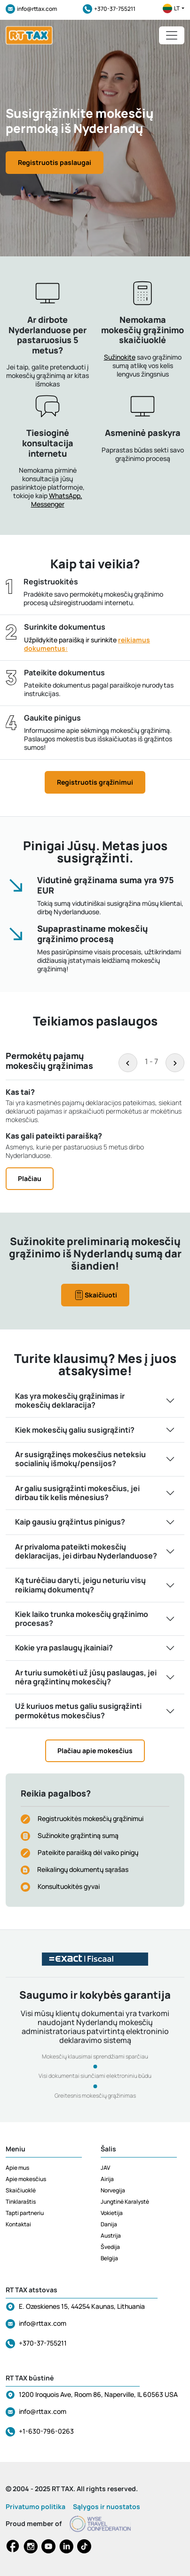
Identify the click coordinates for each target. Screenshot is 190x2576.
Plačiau (29, 1178)
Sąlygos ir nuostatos (106, 2506)
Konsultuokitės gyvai (69, 1886)
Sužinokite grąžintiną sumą (78, 1835)
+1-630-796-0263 (46, 2431)
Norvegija (113, 2190)
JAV (105, 2168)
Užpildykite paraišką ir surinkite (87, 644)
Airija (107, 2179)
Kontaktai (18, 2224)
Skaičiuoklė (21, 2190)
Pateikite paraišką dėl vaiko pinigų (88, 1852)
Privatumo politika (35, 2506)
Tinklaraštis (21, 2202)
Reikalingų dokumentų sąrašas (82, 1869)
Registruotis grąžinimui (95, 782)
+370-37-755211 (109, 9)
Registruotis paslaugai (54, 162)
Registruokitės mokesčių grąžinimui (90, 1818)
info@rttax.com (31, 9)
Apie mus (17, 2168)
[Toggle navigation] (171, 35)
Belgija (109, 2258)
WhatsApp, (65, 495)
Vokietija (112, 2213)
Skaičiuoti (95, 1295)
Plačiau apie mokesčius (95, 1750)
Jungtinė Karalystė (125, 2202)
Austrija (111, 2235)
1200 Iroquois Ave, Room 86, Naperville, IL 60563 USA (98, 2394)
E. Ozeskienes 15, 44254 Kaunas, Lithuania (82, 2306)
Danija (109, 2224)
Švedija (110, 2247)
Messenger (47, 504)
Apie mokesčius (26, 2179)
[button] (142, 409)
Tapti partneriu (25, 2213)
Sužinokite (119, 357)
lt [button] (173, 8)
